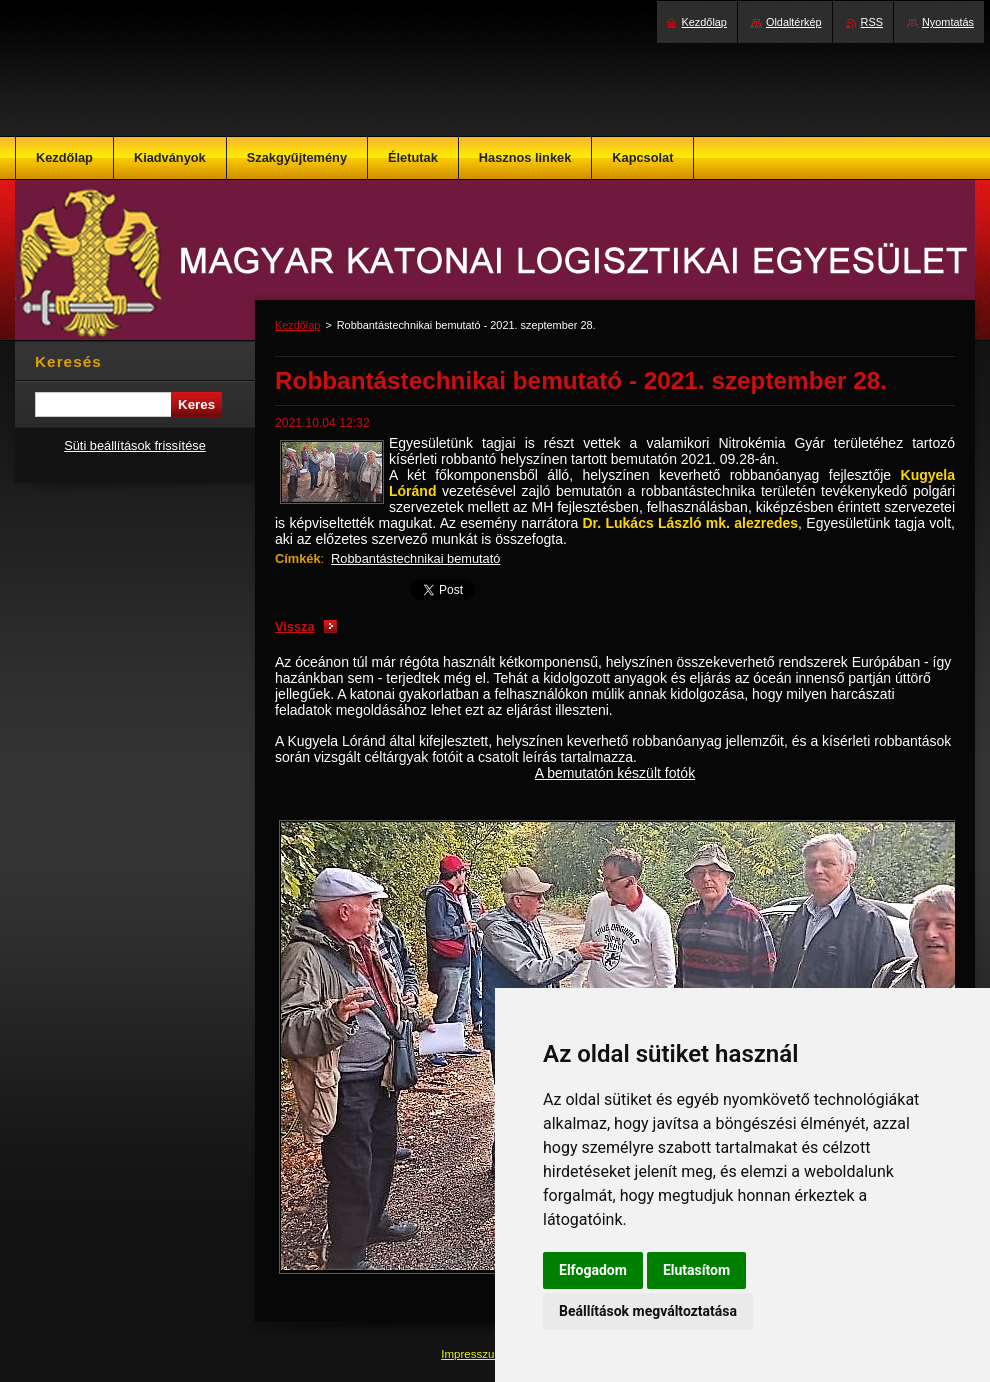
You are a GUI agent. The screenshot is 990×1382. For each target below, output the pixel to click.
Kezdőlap (297, 325)
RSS (872, 22)
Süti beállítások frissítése (135, 445)
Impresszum (474, 1354)
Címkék (298, 558)
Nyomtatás (948, 22)
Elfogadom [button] (593, 1270)
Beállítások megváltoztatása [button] (648, 1311)
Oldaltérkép (794, 22)
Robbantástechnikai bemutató (415, 558)
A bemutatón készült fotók (615, 773)
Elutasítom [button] (696, 1270)
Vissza (295, 626)
